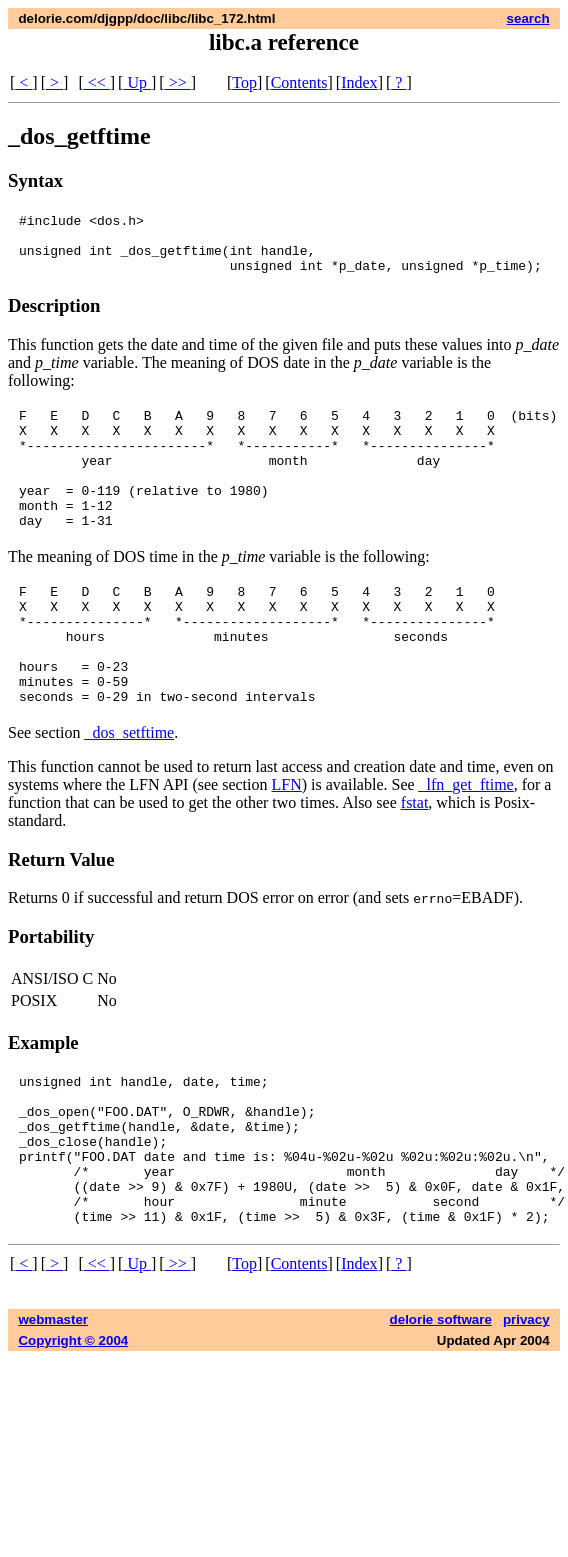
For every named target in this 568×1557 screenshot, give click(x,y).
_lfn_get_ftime (466, 844)
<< (97, 82)
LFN (287, 844)
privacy (526, 1409)
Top (244, 82)
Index (359, 82)
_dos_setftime (129, 792)
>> (178, 82)
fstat (415, 862)
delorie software (441, 1409)
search (528, 18)
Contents (299, 82)
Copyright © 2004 (73, 1430)
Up (137, 82)
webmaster (53, 1409)
